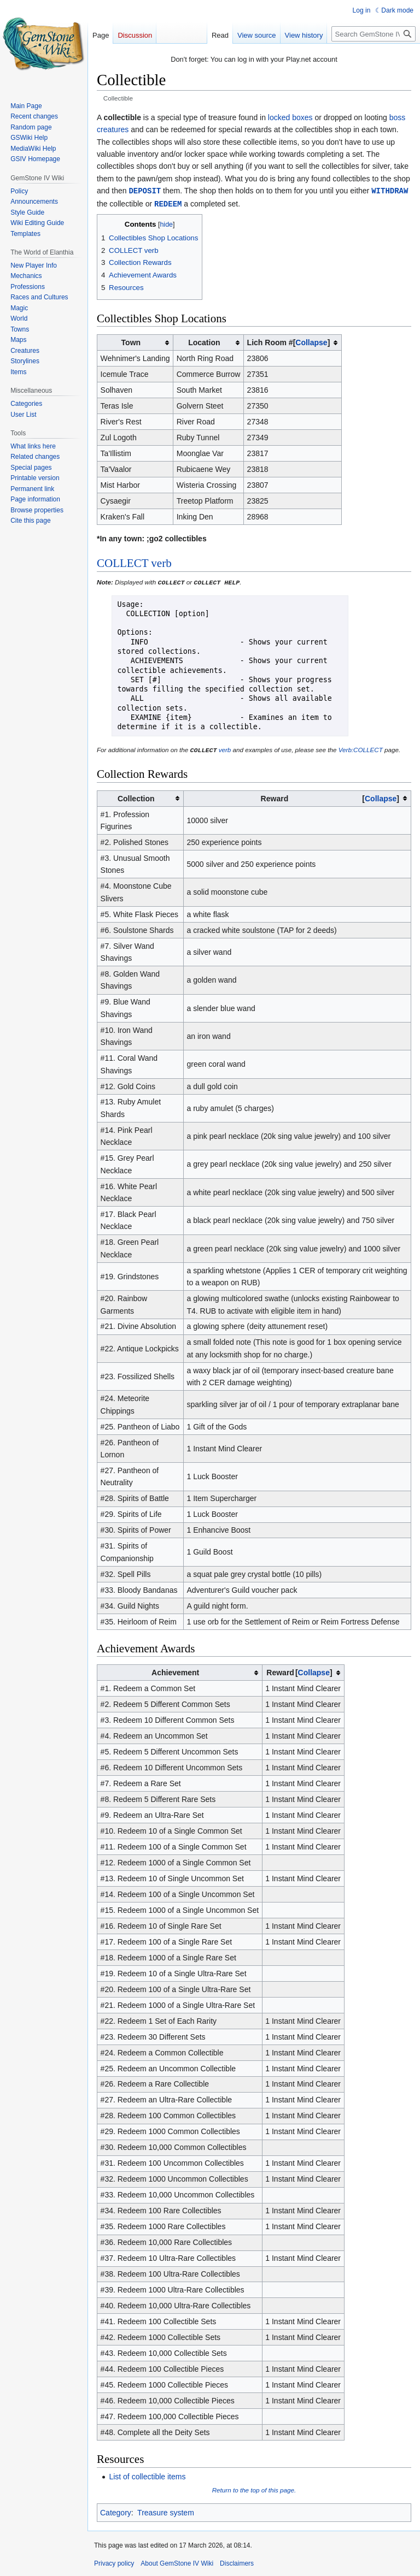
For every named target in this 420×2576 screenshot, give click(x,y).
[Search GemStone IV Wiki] (373, 34)
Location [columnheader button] (204, 341)
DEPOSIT (145, 190)
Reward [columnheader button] (330, 797)
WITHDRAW (389, 190)
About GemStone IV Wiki (177, 2562)
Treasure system (165, 2511)
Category (115, 2511)
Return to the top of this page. (254, 2488)
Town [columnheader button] (131, 341)
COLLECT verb (134, 562)
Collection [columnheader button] (136, 797)
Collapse (311, 341)
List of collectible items (147, 2475)
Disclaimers (237, 2562)
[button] (311, 341)
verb (225, 748)
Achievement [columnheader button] (175, 1671)
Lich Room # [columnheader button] (288, 341)
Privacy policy (114, 2562)
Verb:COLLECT (361, 748)
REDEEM (168, 203)
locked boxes (290, 117)
